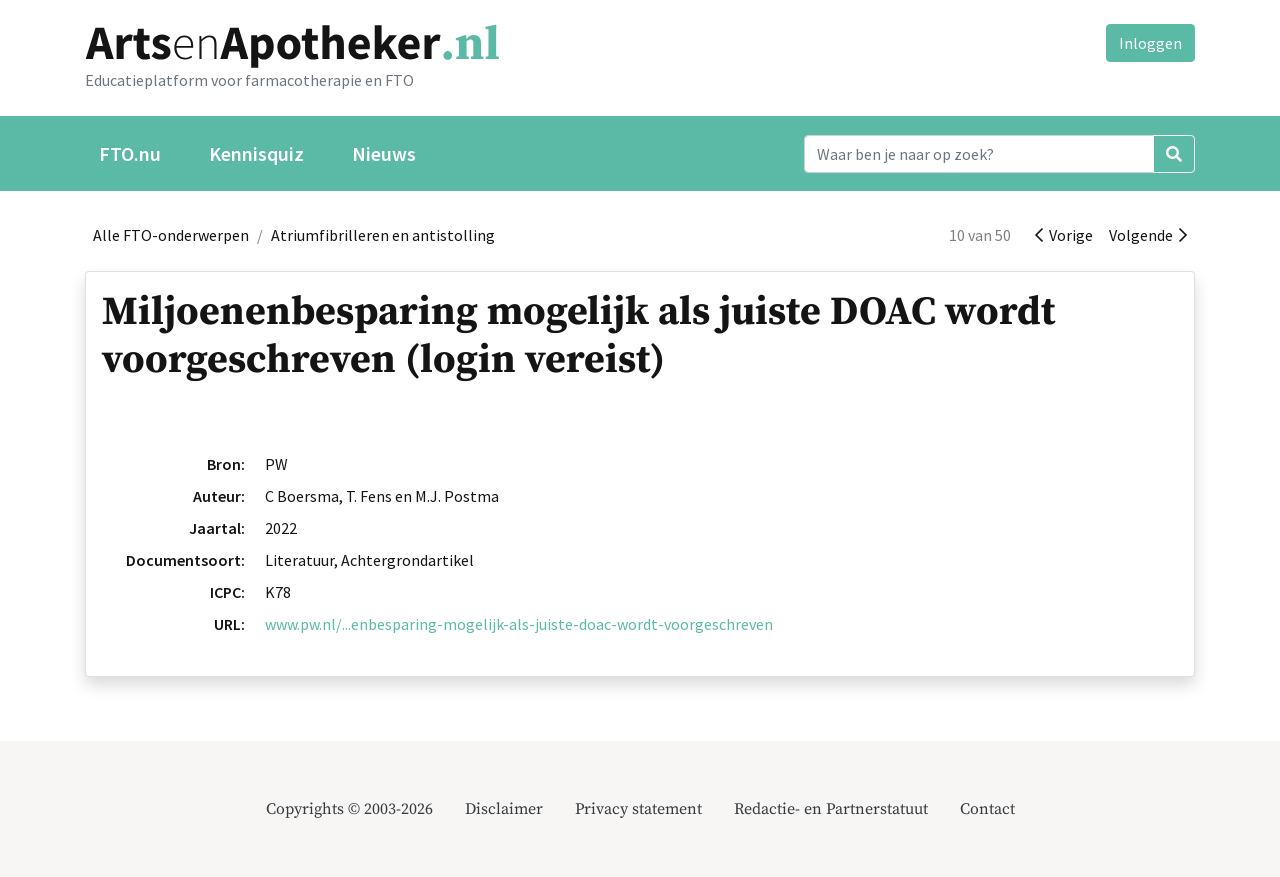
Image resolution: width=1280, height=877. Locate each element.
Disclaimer (504, 809)
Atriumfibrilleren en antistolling (383, 235)
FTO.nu (130, 153)
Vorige (1064, 235)
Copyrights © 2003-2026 (349, 809)
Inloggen (1150, 43)
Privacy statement (638, 809)
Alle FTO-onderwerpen (171, 235)
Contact (987, 809)
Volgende (1148, 235)
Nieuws (384, 153)
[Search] (979, 154)
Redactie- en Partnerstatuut (831, 809)
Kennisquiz (256, 153)
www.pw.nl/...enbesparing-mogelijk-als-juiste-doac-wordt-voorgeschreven (519, 624)
